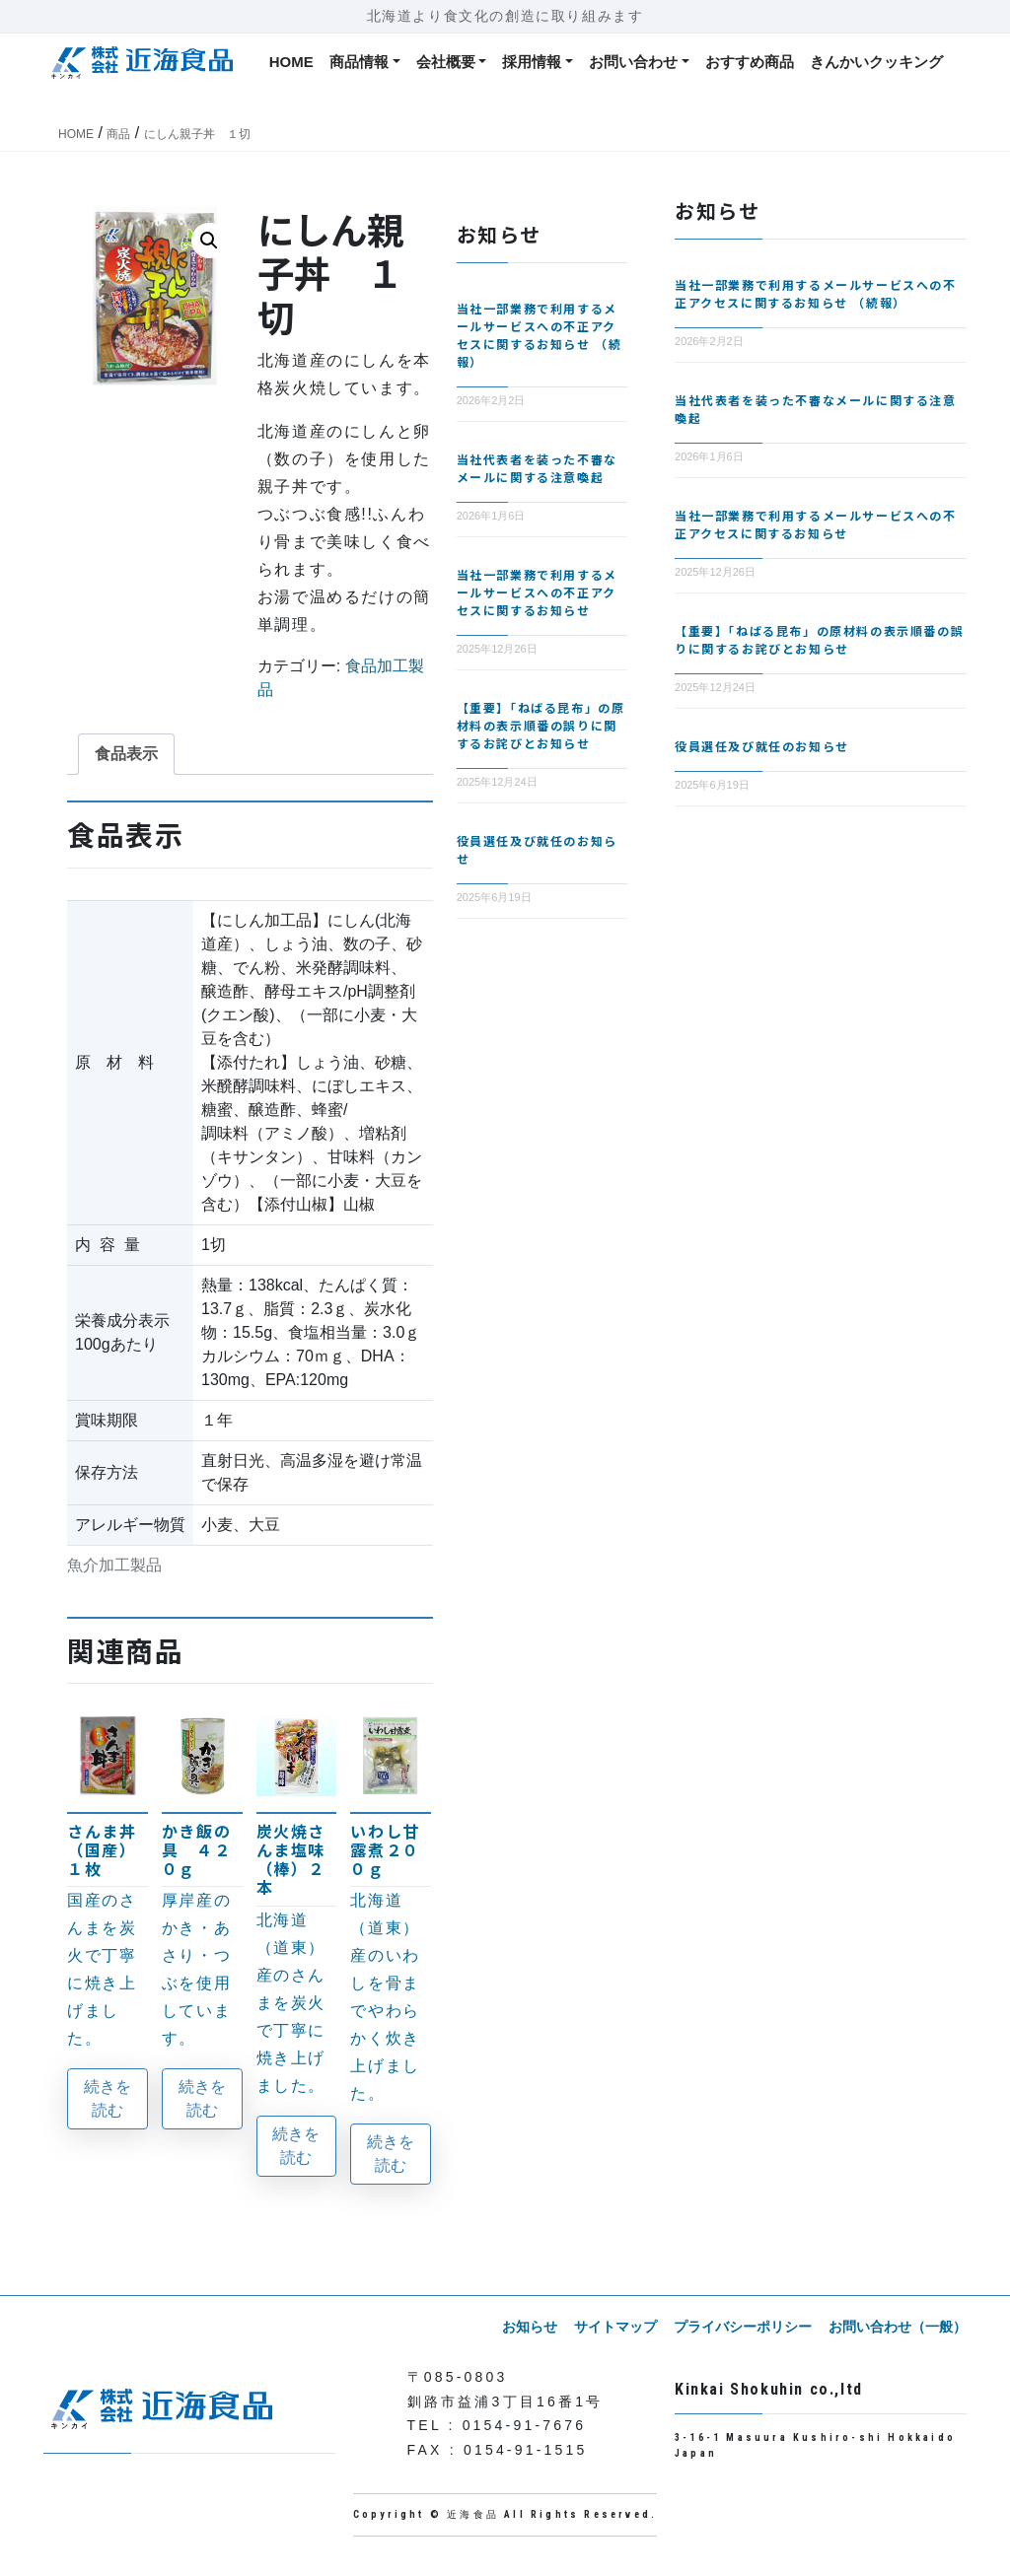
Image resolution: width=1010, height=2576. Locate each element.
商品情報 (359, 61)
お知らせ (532, 2326)
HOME (291, 61)
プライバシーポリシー (744, 2326)
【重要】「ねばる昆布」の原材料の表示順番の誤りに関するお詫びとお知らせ (541, 725)
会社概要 (445, 61)
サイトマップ (617, 2326)
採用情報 (531, 61)
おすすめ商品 (749, 61)
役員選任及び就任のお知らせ (762, 745)
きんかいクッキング (876, 61)
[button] (209, 240)
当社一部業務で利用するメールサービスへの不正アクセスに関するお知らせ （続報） (539, 335)
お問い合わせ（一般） (898, 2326)
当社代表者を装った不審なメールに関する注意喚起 (537, 468)
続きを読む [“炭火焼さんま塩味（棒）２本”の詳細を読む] (296, 2145)
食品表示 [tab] (126, 753)
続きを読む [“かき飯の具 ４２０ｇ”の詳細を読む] (202, 2098)
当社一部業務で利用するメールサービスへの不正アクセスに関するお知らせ (537, 592)
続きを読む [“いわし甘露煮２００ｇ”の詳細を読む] (390, 2153)
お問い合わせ (633, 61)
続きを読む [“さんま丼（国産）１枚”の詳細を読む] (107, 2098)
